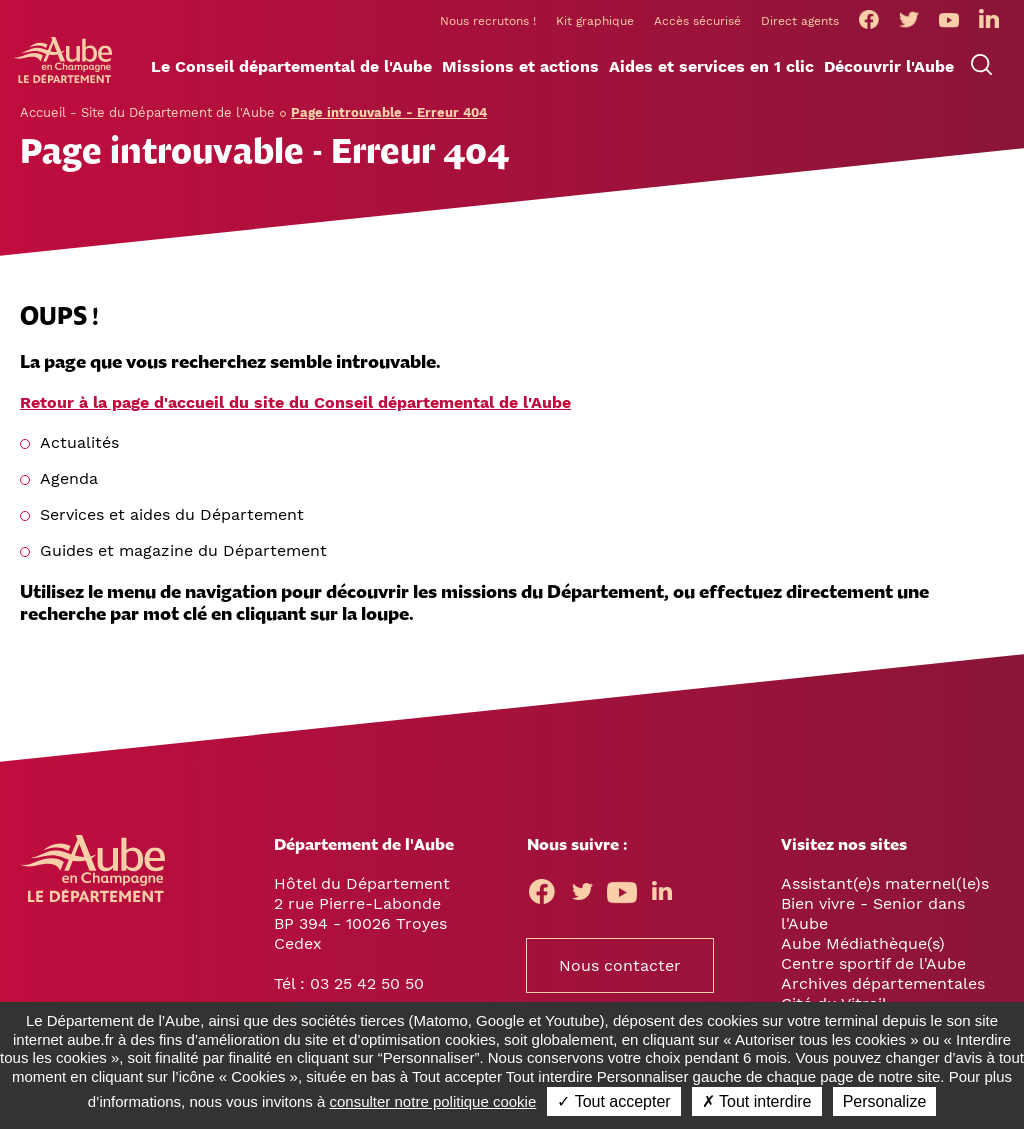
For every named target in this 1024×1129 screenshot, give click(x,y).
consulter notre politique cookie (433, 1101)
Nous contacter (620, 965)
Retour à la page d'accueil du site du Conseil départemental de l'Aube (295, 402)
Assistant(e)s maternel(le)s (885, 883)
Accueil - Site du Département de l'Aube (147, 112)
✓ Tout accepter (613, 1101)
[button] (291, 67)
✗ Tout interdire (757, 1101)
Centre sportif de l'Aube (873, 963)
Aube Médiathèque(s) (863, 943)
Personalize (885, 1101)
